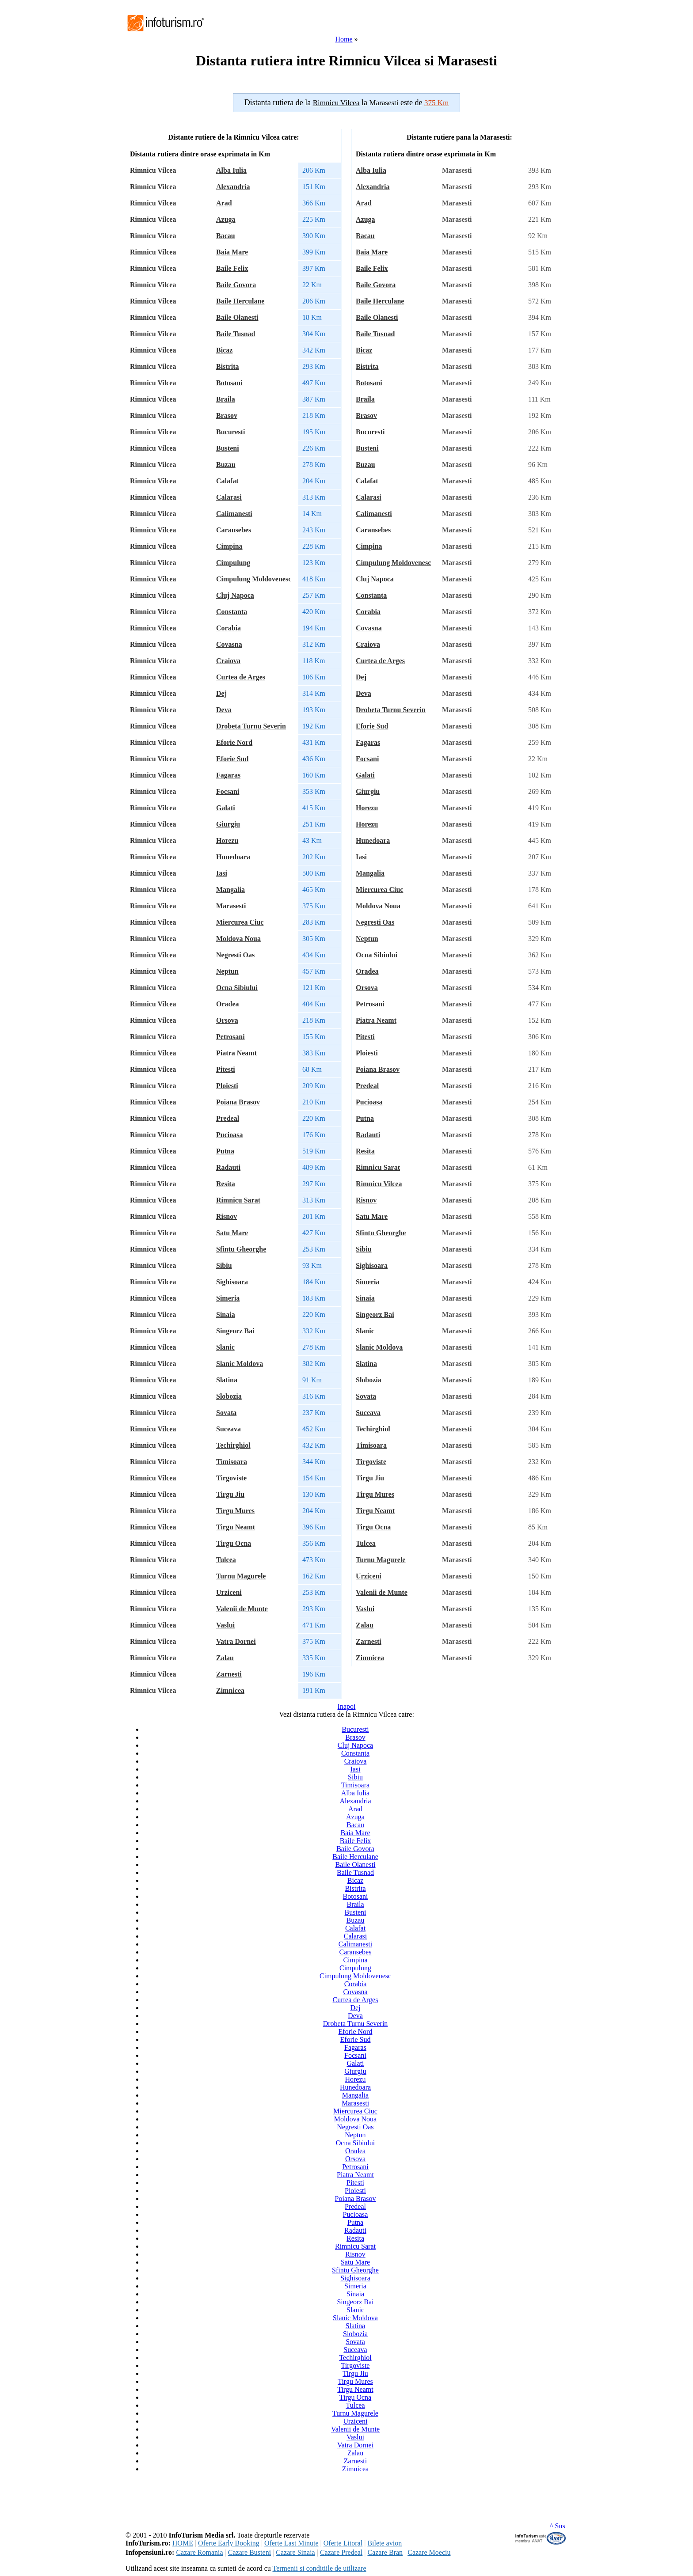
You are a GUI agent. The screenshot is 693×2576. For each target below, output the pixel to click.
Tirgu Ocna (233, 1543)
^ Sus (557, 2526)
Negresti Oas (235, 955)
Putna (225, 1151)
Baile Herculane (240, 301)
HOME (182, 2543)
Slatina (226, 1380)
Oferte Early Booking (228, 2543)
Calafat (227, 481)
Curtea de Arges (240, 677)
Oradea (227, 1004)
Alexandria (233, 186)
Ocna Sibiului (237, 987)
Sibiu (224, 1265)
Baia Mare (232, 252)
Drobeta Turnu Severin (251, 726)
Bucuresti (230, 432)
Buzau (226, 464)
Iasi (221, 873)
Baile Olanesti (237, 317)
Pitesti (225, 1069)
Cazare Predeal (341, 2552)
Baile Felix (232, 268)
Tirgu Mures (235, 1510)
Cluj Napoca (235, 595)
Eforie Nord (234, 742)
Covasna (229, 644)
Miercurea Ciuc (239, 922)
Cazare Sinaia (295, 2552)
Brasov (226, 415)
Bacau (225, 235)
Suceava (228, 1429)
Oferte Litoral (343, 2543)
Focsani (227, 791)
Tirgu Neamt (235, 1527)
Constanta (231, 611)
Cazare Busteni (249, 2552)
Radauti (228, 1167)
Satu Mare (232, 1233)
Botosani (229, 383)
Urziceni (229, 1592)
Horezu (227, 840)
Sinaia (225, 1314)
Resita (225, 1183)
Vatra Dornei (236, 1641)
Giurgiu (228, 824)
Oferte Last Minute (291, 2543)
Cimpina (229, 546)
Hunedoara (233, 857)
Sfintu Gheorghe (241, 1249)
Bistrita (227, 366)
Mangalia (230, 889)
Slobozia (229, 1396)
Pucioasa (229, 1134)
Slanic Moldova (239, 1363)
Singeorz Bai (235, 1331)
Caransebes (233, 530)
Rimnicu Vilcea (379, 1183)
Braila (225, 399)
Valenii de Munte (242, 1608)
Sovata (226, 1412)
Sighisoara (232, 1282)
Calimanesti (234, 513)
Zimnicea (230, 1690)
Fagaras (228, 775)
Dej (221, 693)
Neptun (227, 971)
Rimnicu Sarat (238, 1200)
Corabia (228, 628)
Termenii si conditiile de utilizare (319, 2568)
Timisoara (231, 1461)
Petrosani (230, 1036)
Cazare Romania (199, 2552)
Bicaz (224, 350)
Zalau (225, 1658)
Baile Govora (236, 284)
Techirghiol (233, 1445)
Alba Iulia (231, 170)
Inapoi (347, 1706)
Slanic (225, 1347)
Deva (224, 709)
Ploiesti (227, 1085)
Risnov (226, 1216)
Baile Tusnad (235, 334)
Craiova (228, 660)
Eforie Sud (232, 759)
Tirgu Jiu (230, 1494)
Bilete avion (384, 2543)
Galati (225, 808)
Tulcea (226, 1559)
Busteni (227, 448)
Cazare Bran (385, 2552)
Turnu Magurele (241, 1576)
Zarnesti (229, 1674)
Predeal (227, 1118)
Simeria (228, 1298)
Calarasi (229, 497)
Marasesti (231, 906)
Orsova (227, 1020)
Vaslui (225, 1625)
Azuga (226, 219)
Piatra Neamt (236, 1053)
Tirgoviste (231, 1478)
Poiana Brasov (238, 1102)
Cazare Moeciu (428, 2552)
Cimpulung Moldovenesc (253, 579)
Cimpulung (233, 562)
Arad (224, 203)
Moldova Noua (238, 938)
